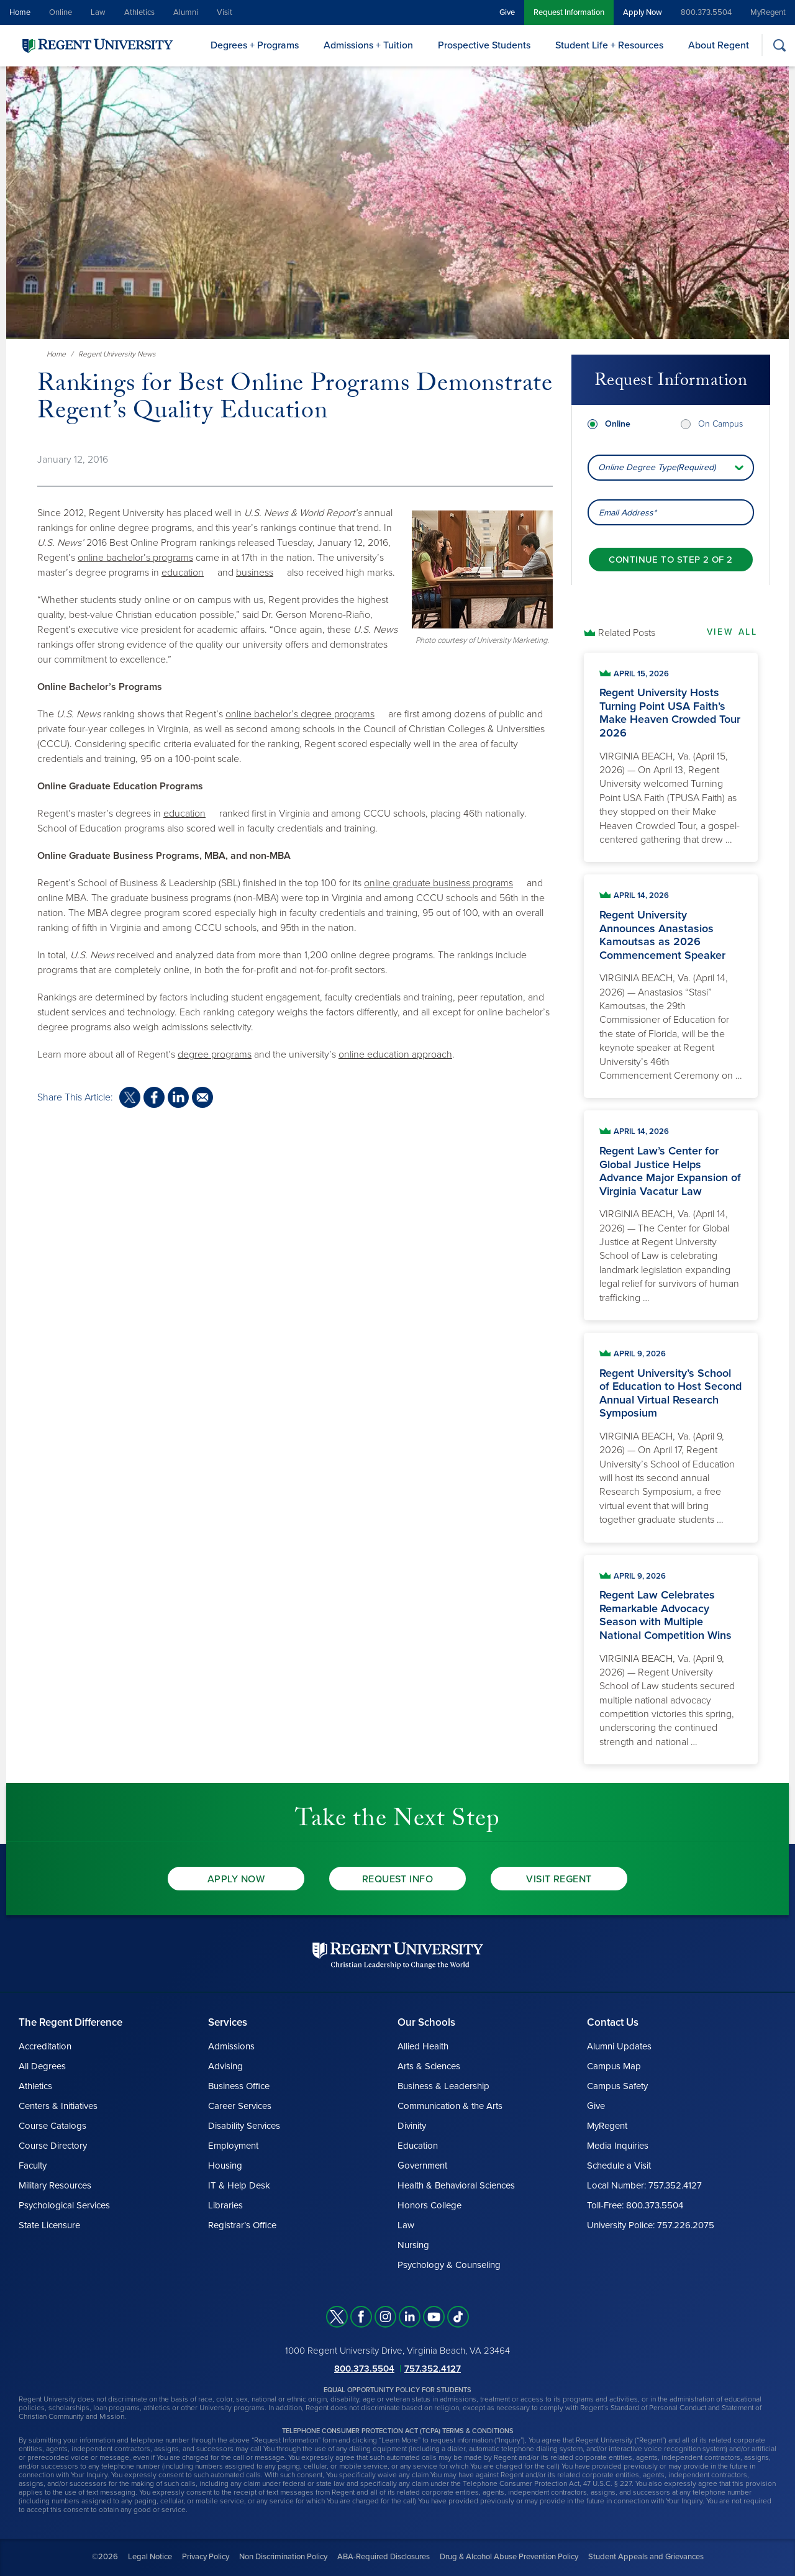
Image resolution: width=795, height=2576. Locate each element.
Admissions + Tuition (368, 45)
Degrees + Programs (255, 45)
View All (732, 632)
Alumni (185, 12)
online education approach (395, 1054)
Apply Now (642, 12)
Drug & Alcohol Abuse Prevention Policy (509, 2557)
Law (98, 12)
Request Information (569, 12)
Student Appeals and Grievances (646, 2557)
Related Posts (626, 633)
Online (60, 12)
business (254, 572)
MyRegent (768, 12)
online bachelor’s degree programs (300, 714)
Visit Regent (559, 1879)
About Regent (718, 45)
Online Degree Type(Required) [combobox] (657, 466)
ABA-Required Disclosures (383, 2557)
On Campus (720, 423)
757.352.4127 (432, 2368)
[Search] (779, 45)
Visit (224, 12)
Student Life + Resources (609, 45)
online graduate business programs (438, 883)
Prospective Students (484, 45)
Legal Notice (150, 2557)
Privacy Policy (205, 2557)
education (182, 572)
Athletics (139, 12)
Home (19, 12)
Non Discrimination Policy (283, 2557)
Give (507, 12)
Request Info (398, 1879)
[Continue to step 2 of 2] (670, 559)
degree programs (215, 1054)
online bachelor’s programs (135, 557)
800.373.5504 (706, 12)
